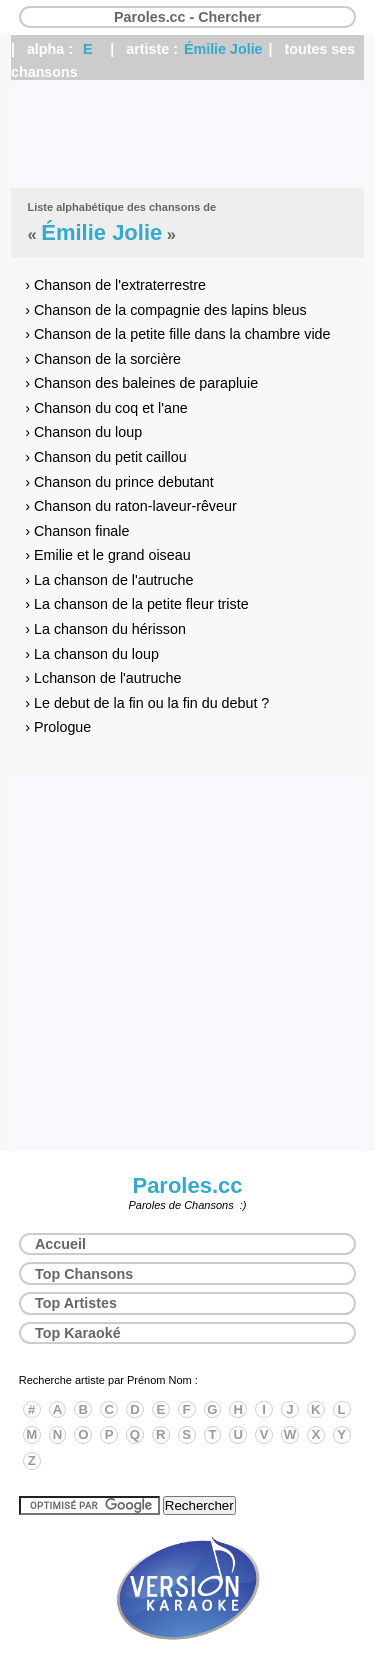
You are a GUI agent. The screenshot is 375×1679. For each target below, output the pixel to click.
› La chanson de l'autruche (109, 580)
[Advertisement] (187, 134)
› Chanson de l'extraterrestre (115, 285)
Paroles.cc (187, 1185)
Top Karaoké (78, 1333)
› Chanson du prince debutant (119, 482)
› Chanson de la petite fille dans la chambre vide (177, 334)
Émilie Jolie (223, 49)
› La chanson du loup (92, 654)
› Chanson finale (77, 531)
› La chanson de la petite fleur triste (136, 604)
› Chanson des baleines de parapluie (141, 383)
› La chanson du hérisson (105, 629)
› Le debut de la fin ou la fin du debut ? (147, 703)
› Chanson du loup (83, 432)
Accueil (60, 1244)
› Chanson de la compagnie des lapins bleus (165, 310)
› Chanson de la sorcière (103, 359)
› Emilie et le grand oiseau (107, 555)
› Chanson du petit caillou (105, 457)
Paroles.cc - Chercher (187, 17)
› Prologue (58, 727)
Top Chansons (84, 1274)
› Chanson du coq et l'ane (106, 408)
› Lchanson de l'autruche (103, 678)
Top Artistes (76, 1303)
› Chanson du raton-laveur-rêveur (130, 506)
